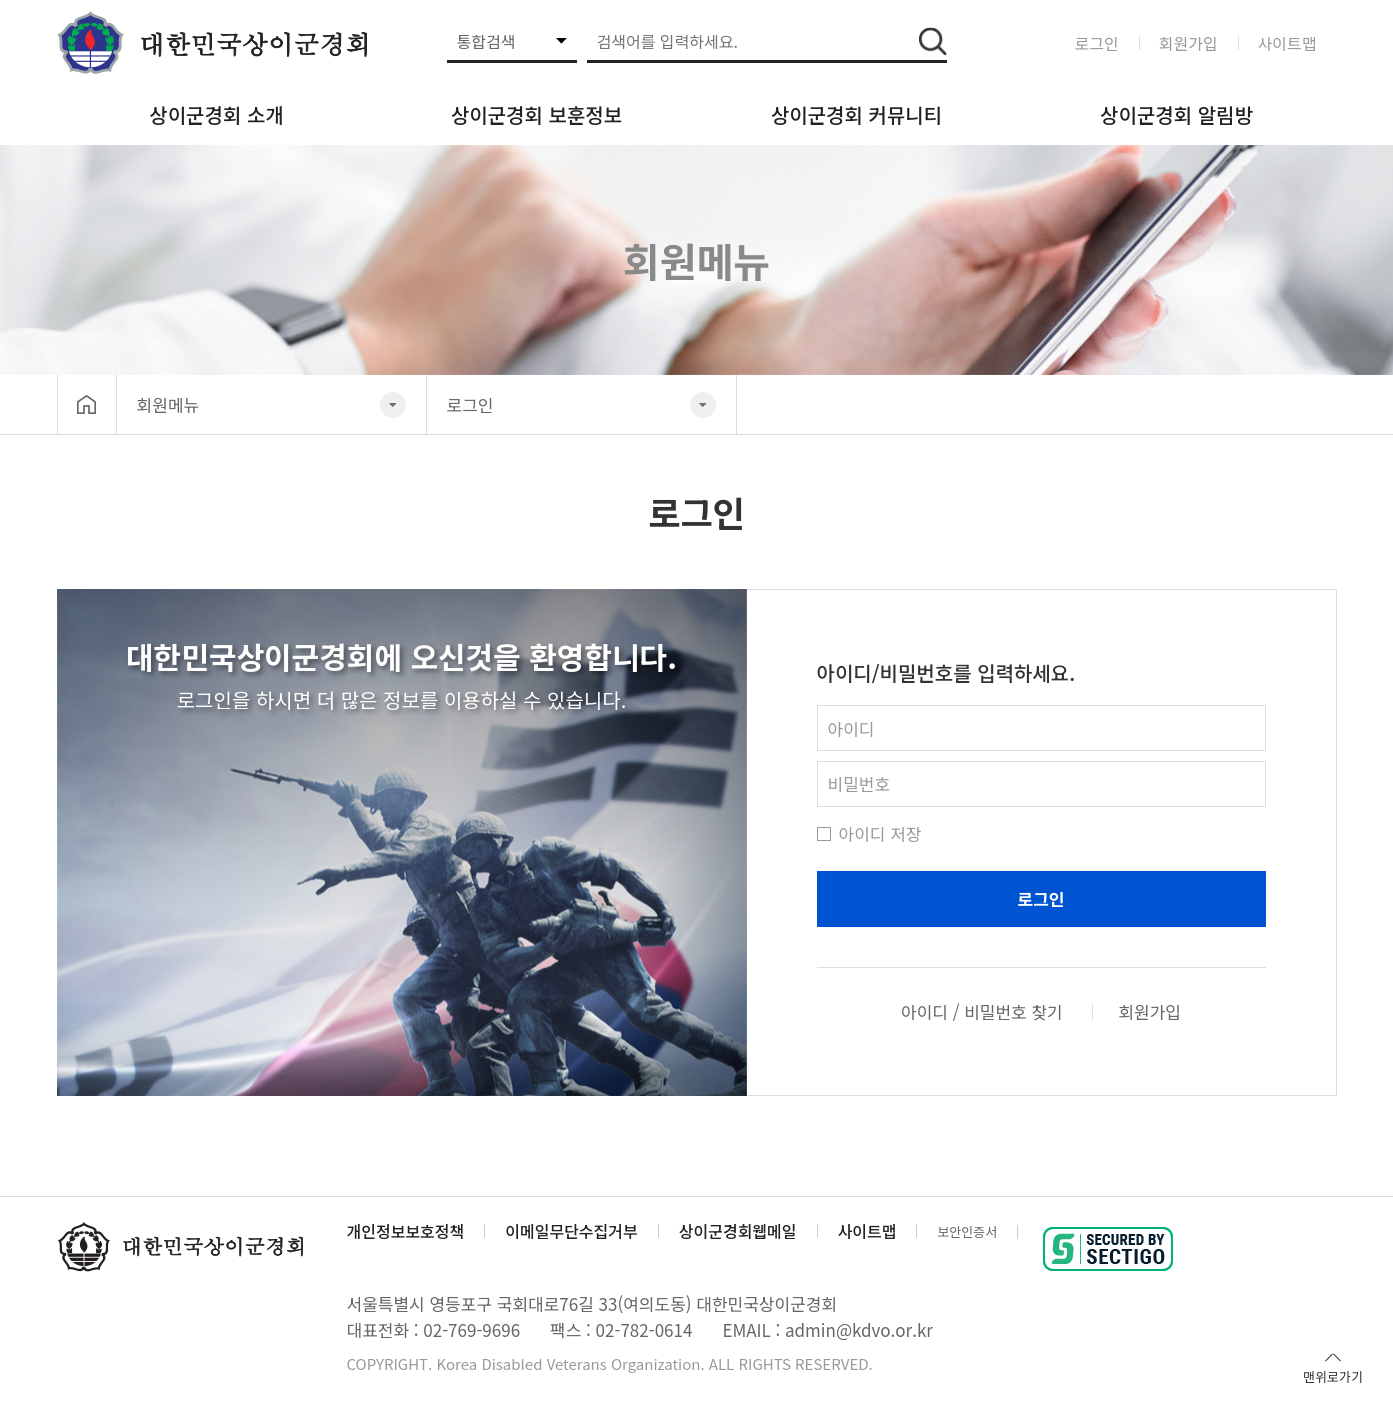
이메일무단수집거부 (571, 1231)
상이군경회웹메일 (738, 1231)
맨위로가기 (1333, 1366)
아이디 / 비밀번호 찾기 (982, 1012)
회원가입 (1188, 43)
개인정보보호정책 (406, 1231)
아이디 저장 (869, 833)
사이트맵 (1287, 43)
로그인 (1097, 43)
